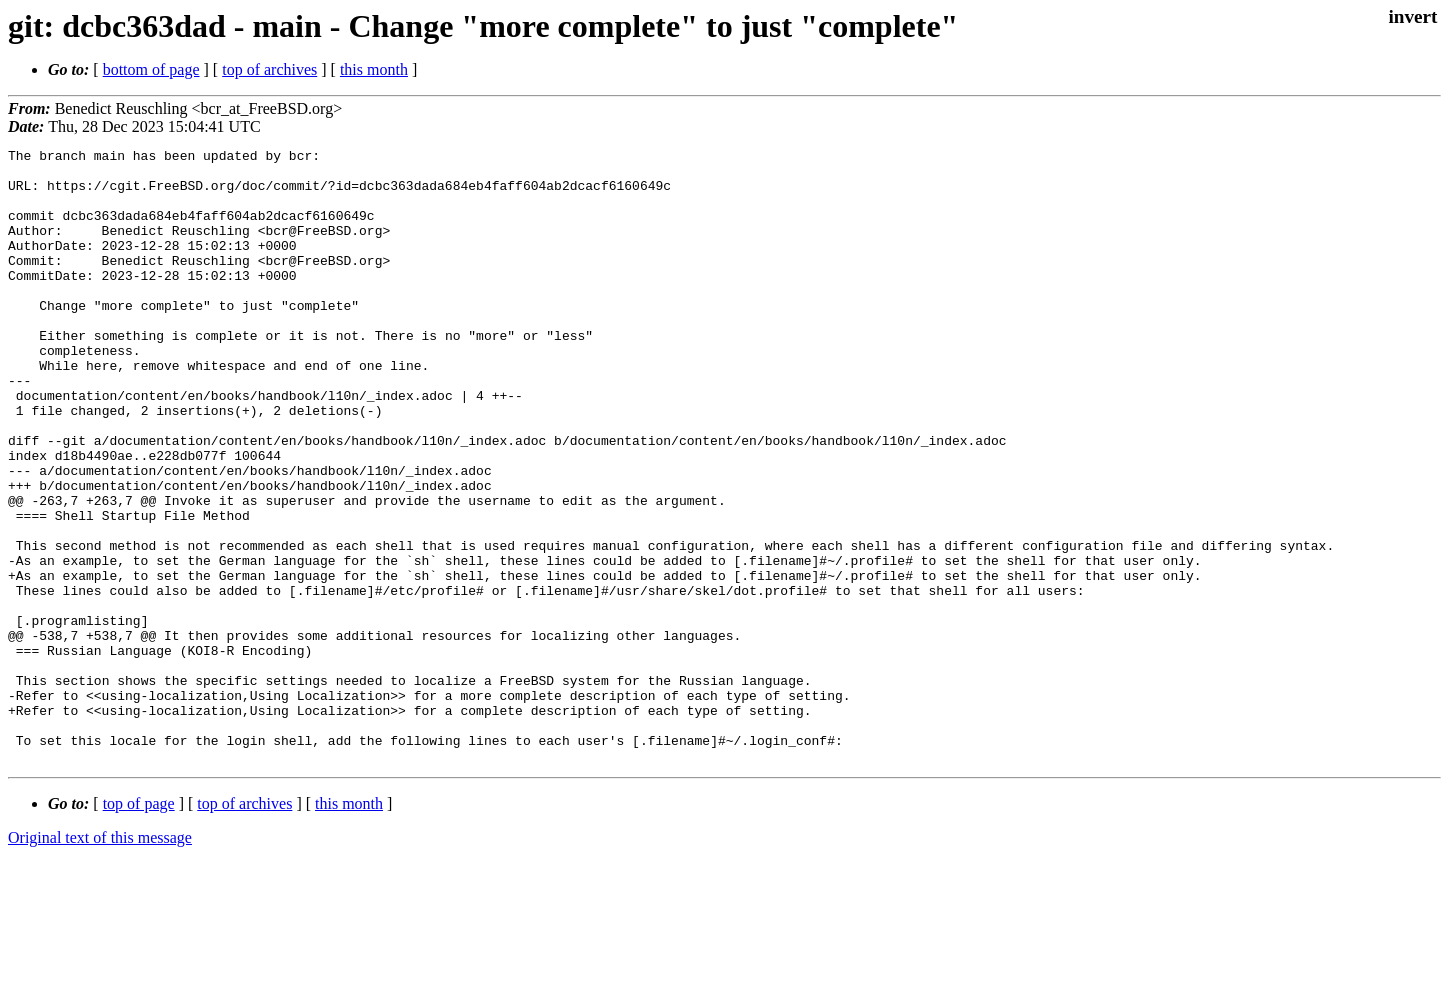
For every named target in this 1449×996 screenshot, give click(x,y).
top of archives (269, 69)
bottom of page (151, 69)
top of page (139, 926)
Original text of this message (100, 960)
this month (374, 69)
